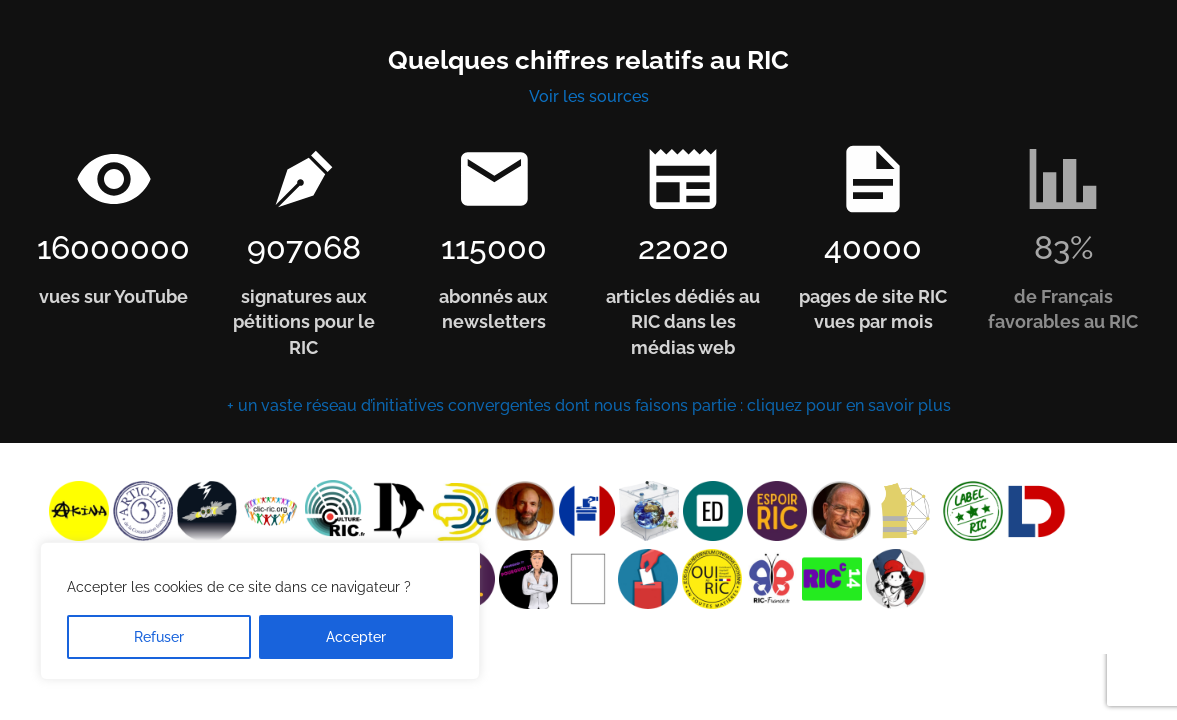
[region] (260, 611)
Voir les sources (589, 96)
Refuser (159, 637)
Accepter (356, 637)
